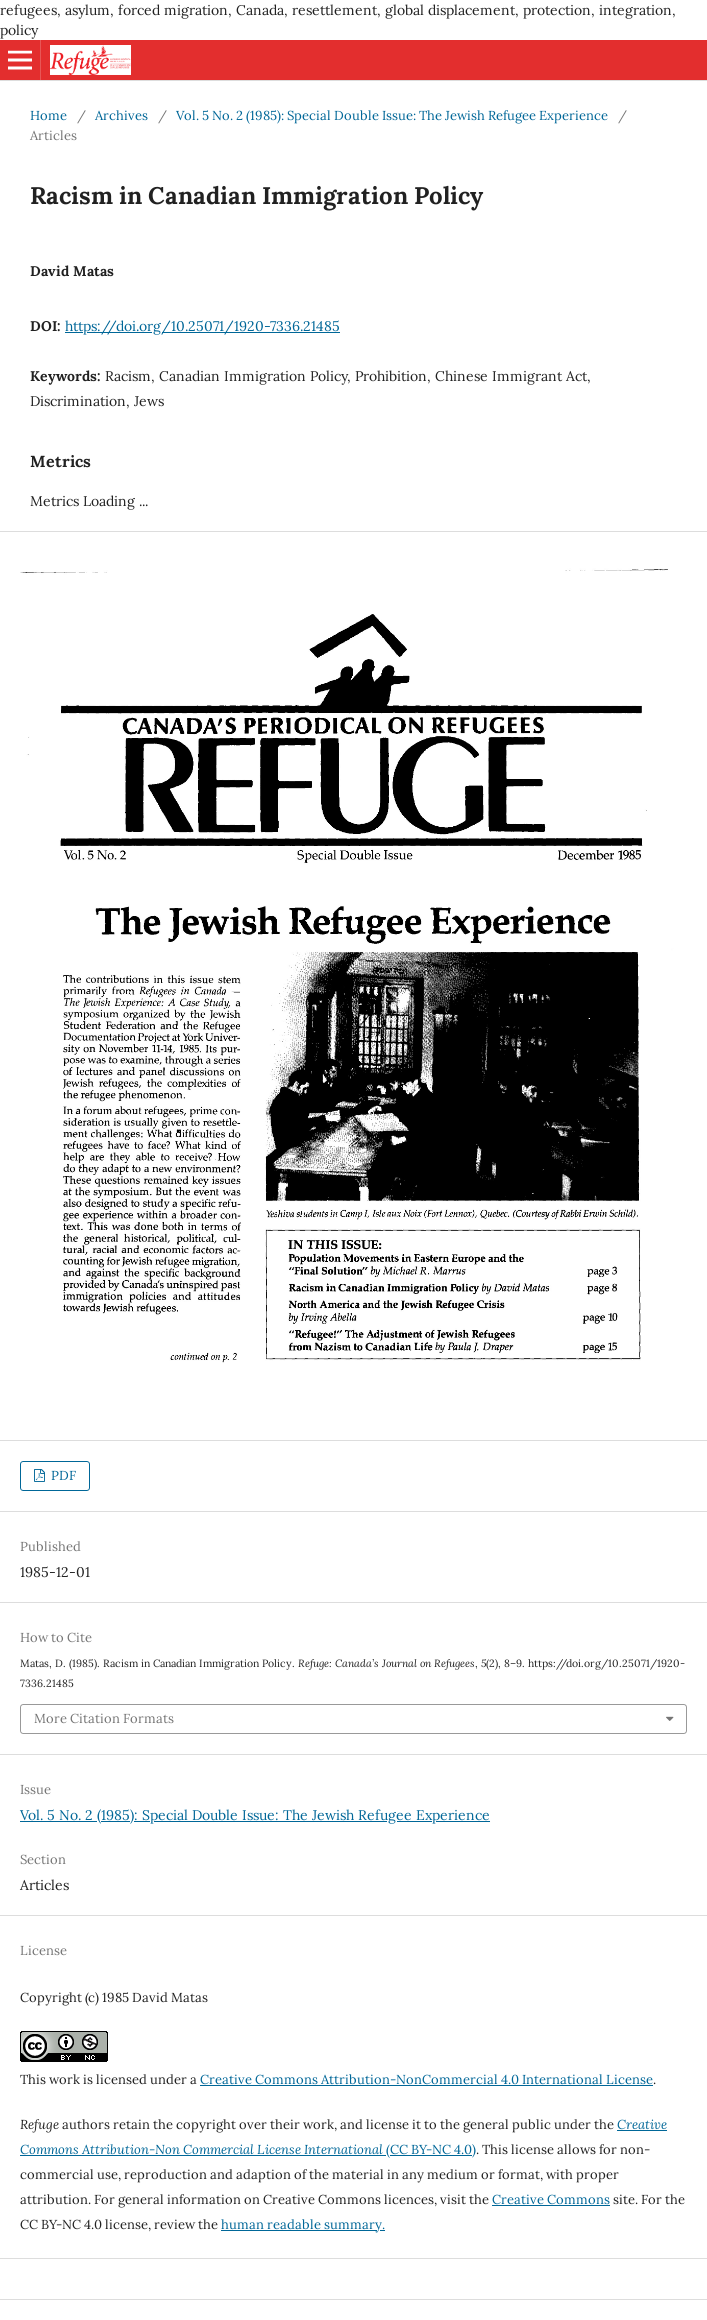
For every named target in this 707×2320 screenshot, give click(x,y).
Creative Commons (551, 2199)
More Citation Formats (104, 1718)
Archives (121, 115)
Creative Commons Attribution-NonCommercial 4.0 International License (426, 2079)
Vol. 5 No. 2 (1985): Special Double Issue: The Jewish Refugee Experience (392, 115)
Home (48, 115)
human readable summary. (303, 2224)
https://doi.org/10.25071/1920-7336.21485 (202, 326)
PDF (62, 1475)
